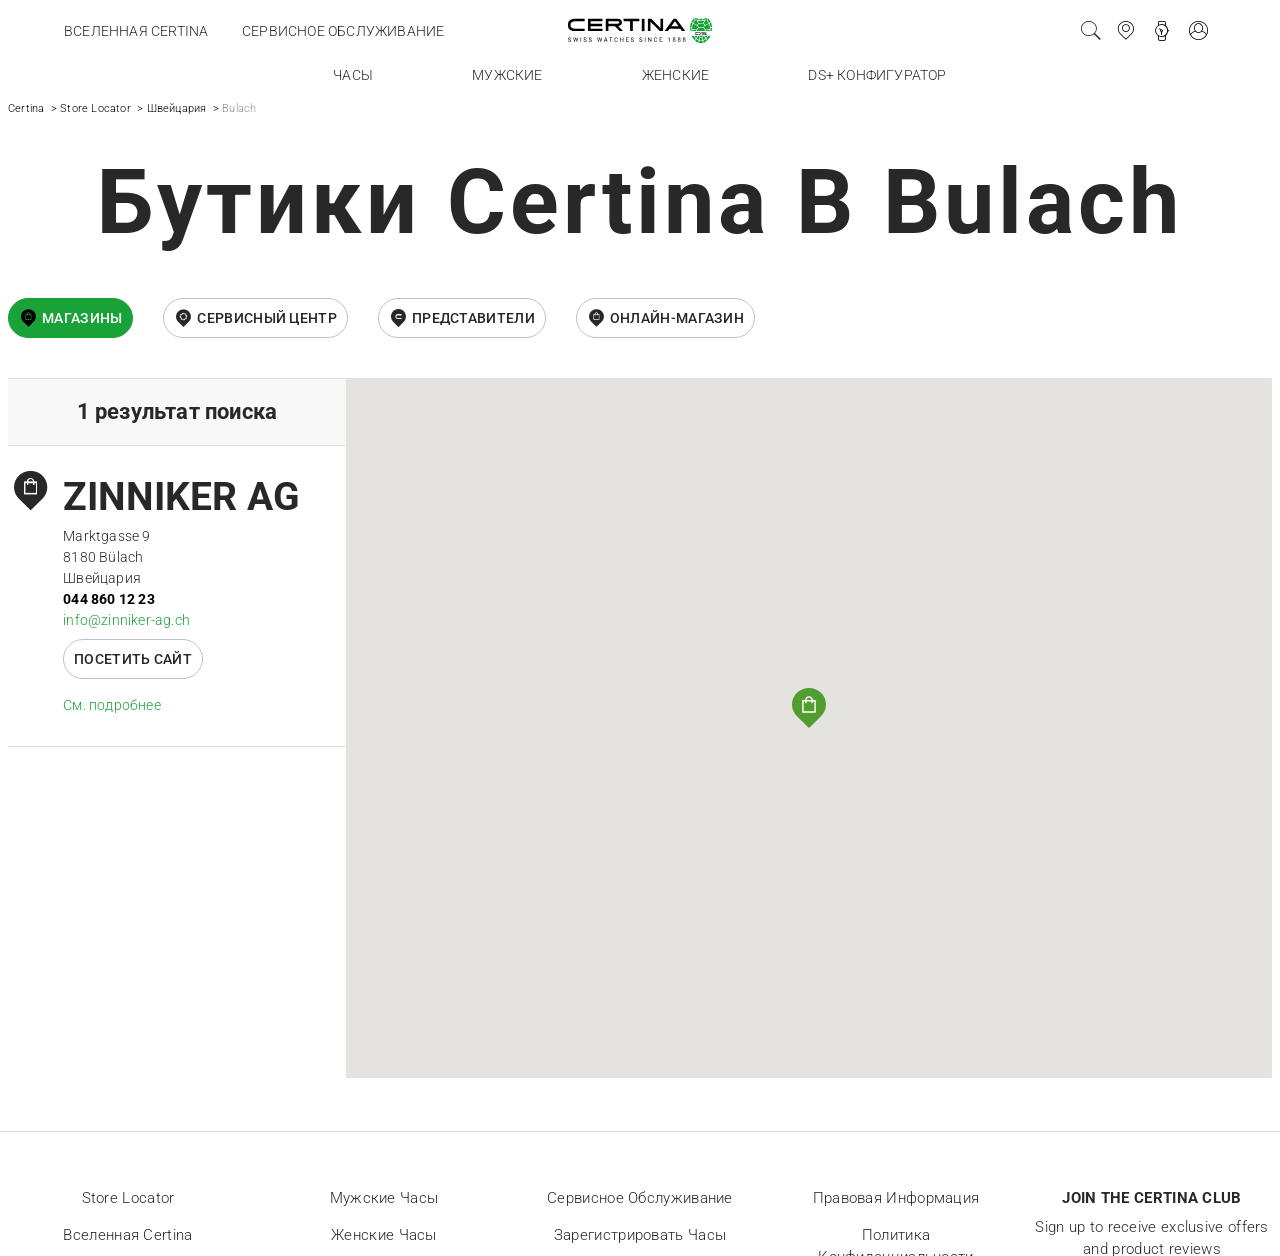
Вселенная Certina (136, 31)
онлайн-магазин (677, 318)
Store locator (128, 1198)
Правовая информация (896, 1198)
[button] (809, 708)
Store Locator (95, 108)
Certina (26, 108)
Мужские (507, 75)
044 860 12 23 (109, 599)
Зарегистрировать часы (640, 1235)
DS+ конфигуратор (877, 75)
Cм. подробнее (112, 705)
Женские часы (384, 1235)
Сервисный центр (267, 318)
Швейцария (177, 108)
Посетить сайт (133, 659)
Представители (473, 318)
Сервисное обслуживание (343, 31)
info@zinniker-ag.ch (126, 620)
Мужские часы (384, 1198)
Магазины (82, 318)
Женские (675, 75)
